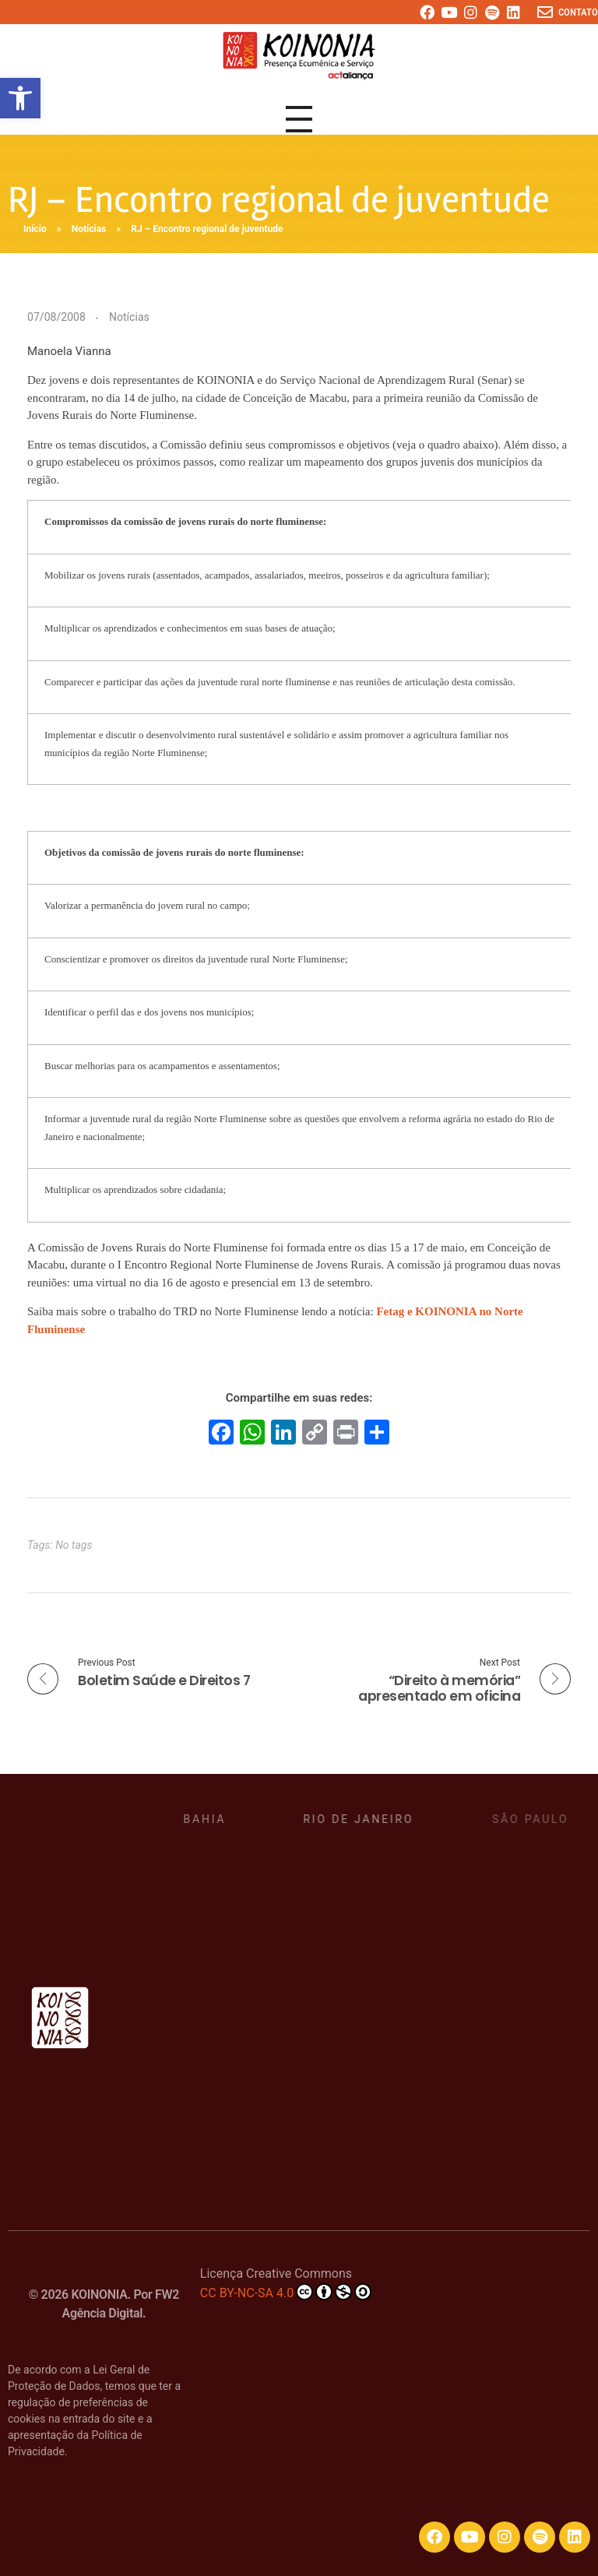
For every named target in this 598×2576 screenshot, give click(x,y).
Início (35, 228)
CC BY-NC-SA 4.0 (285, 2291)
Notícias (89, 228)
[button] (20, 98)
